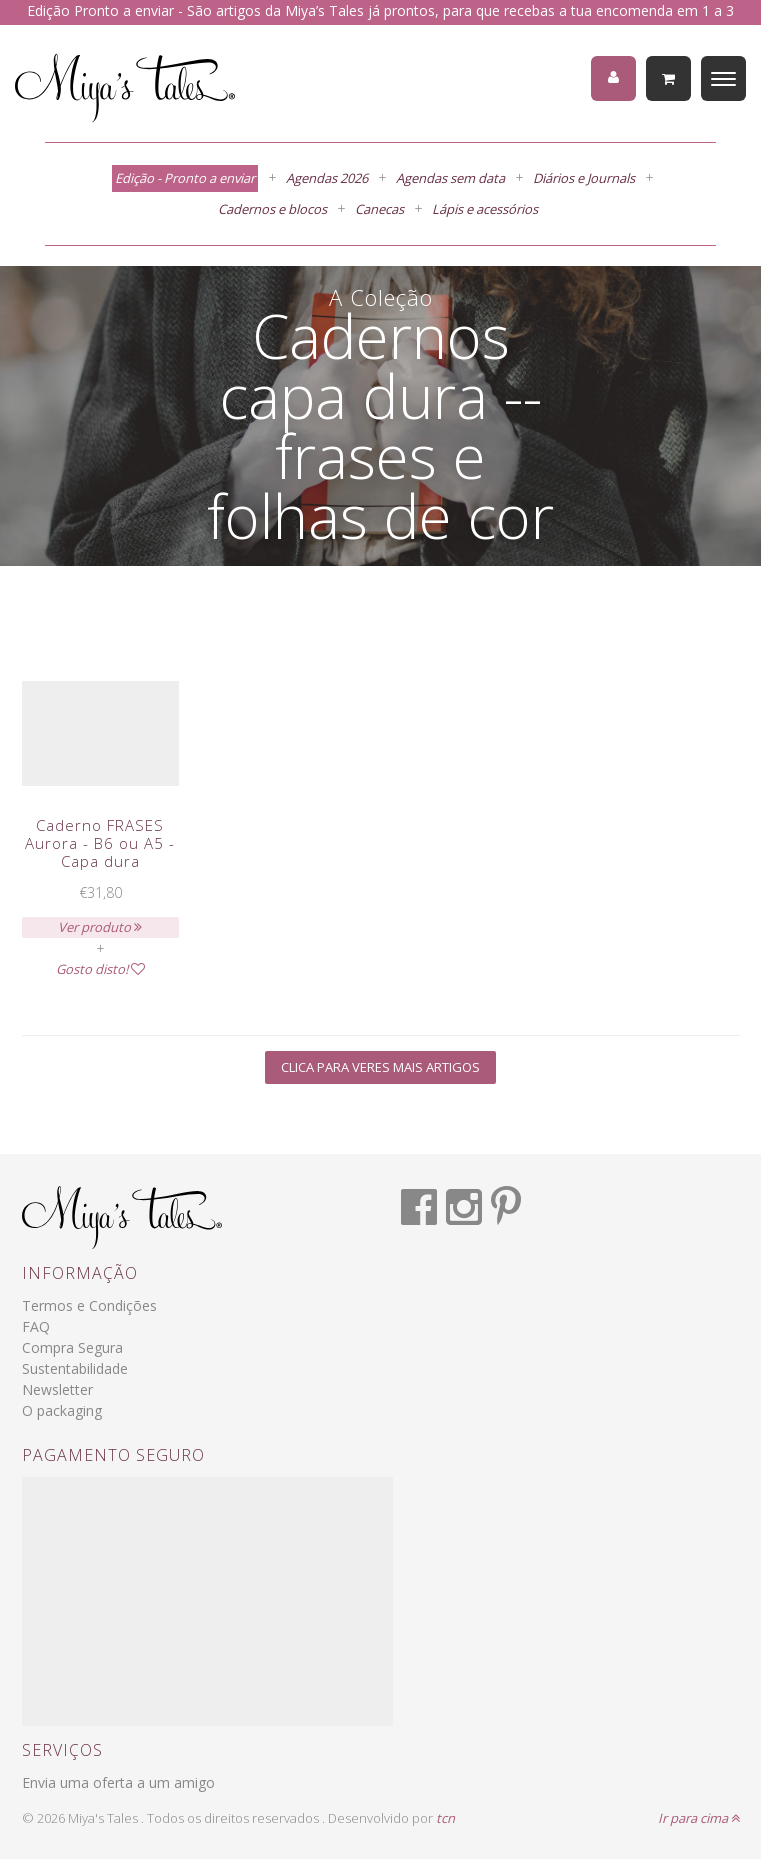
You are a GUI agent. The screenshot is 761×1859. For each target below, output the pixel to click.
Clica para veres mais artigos (380, 1067)
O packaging (62, 1410)
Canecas (379, 209)
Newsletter (57, 1389)
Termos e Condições (89, 1305)
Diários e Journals (584, 178)
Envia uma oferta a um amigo (118, 1782)
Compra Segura (72, 1347)
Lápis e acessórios (485, 209)
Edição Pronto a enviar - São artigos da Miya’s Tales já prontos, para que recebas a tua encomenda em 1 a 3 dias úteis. (380, 21)
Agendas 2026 (327, 178)
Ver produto (100, 927)
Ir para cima (699, 1818)
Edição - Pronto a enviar (185, 178)
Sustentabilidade (75, 1368)
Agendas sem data (450, 178)
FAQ (36, 1326)
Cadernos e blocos (272, 209)
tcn (445, 1818)
